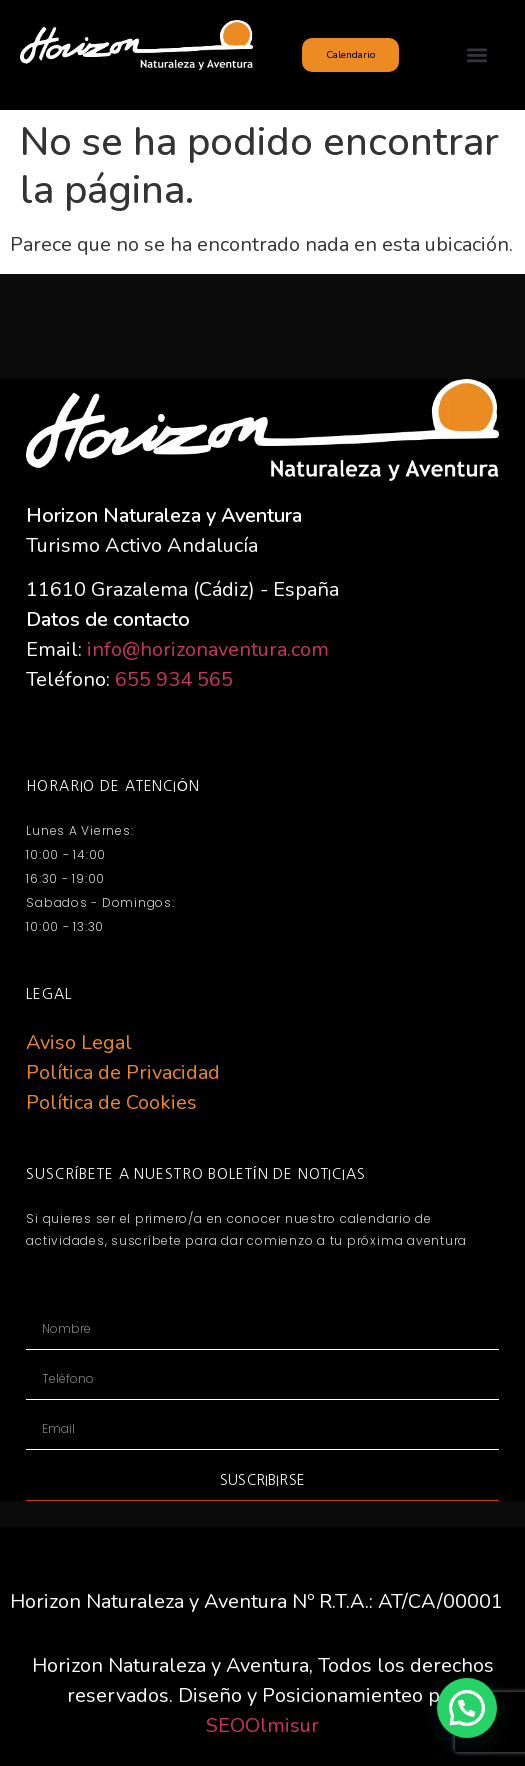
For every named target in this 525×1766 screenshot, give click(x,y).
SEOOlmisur (262, 1725)
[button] (477, 54)
